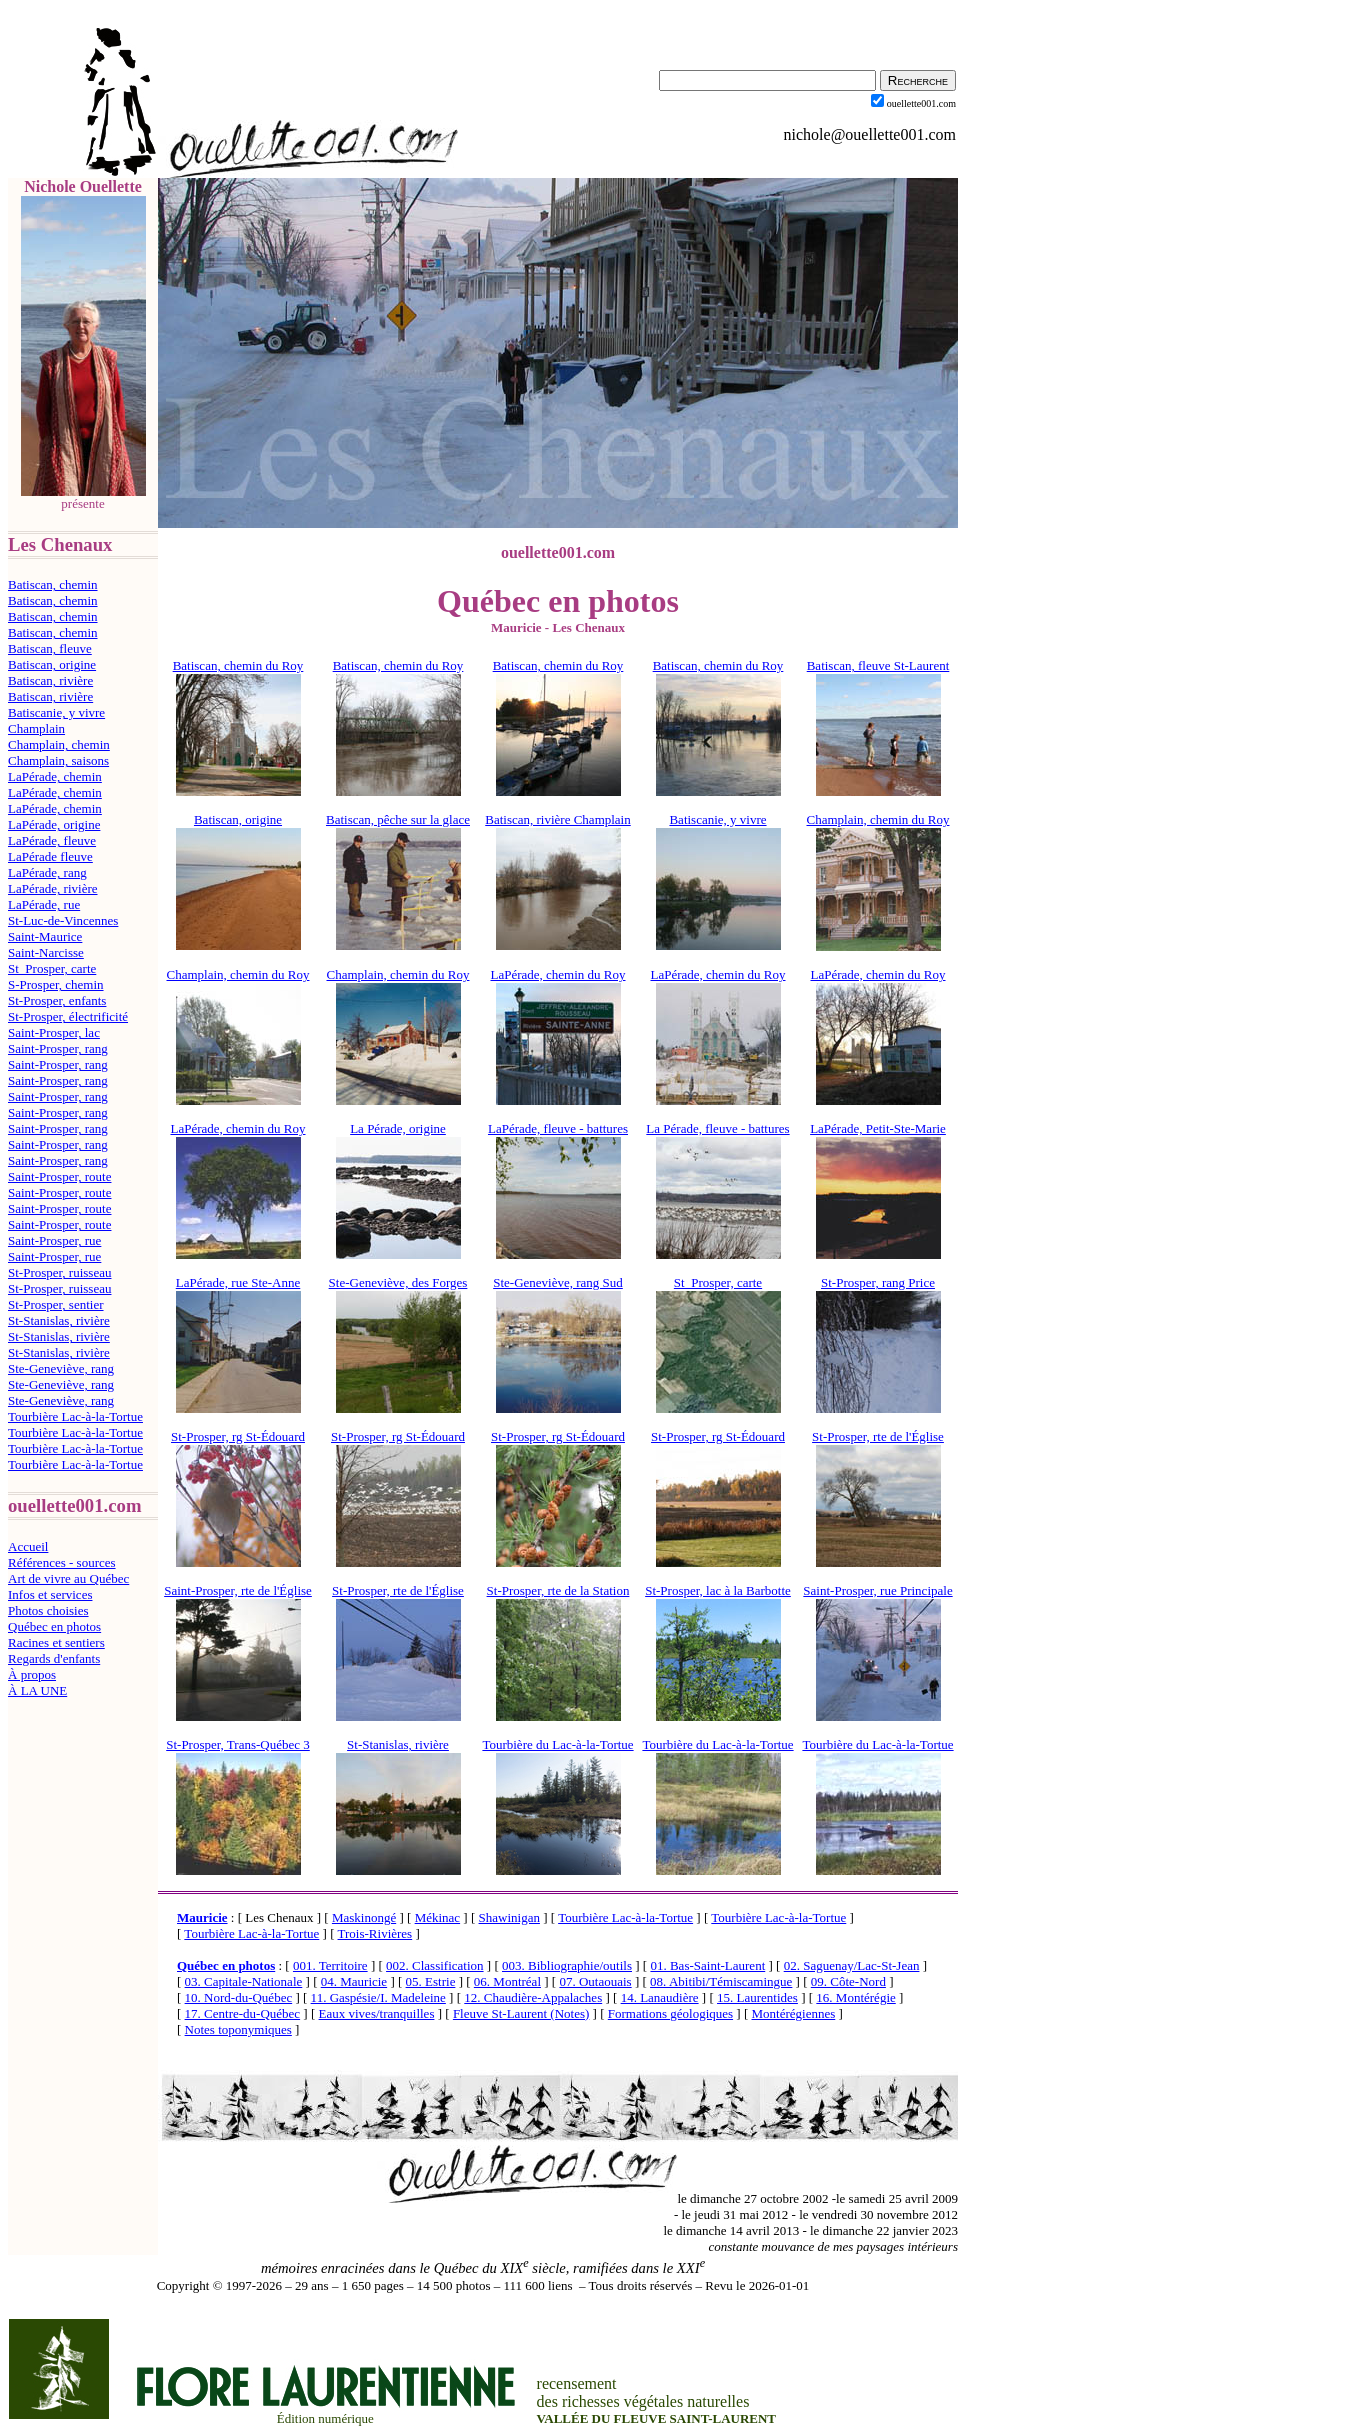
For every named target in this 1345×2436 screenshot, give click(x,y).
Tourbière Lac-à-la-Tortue (75, 1416)
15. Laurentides (757, 1997)
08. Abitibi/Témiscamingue (721, 1981)
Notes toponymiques (238, 2029)
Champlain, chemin (59, 744)
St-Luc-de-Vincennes (63, 920)
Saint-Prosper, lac (54, 1032)
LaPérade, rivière (53, 888)
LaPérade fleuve (50, 856)
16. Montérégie (855, 1997)
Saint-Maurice (45, 936)
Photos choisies (48, 1610)
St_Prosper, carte (52, 968)
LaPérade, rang (47, 872)
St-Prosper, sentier (56, 1304)
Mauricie (202, 1917)
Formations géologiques (670, 2013)
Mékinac (437, 1917)
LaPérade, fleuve (52, 840)
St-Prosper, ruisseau (59, 1272)
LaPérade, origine (54, 824)
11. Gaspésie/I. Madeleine (378, 1997)
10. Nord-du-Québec (239, 1997)
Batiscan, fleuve (50, 648)
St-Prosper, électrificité (68, 1016)
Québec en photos (54, 1626)
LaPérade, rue (44, 904)
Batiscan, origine (52, 664)
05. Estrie (431, 1981)
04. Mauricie (354, 1981)
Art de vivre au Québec (68, 1578)
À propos (32, 1674)
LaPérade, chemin (55, 776)
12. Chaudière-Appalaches (533, 1997)
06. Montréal (507, 1981)
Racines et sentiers (56, 1642)
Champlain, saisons (58, 760)
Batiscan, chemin (53, 584)
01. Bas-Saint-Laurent (707, 1965)
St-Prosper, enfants (57, 1000)
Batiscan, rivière (50, 680)
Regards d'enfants (54, 1658)
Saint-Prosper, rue (54, 1240)
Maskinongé (364, 1917)
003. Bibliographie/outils (567, 1965)
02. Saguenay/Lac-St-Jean (852, 1965)
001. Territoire (330, 1965)
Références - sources (62, 1562)
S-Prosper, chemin (56, 984)
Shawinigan (509, 1917)
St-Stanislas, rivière (59, 1320)
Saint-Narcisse (46, 952)
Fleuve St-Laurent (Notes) (521, 2013)
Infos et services (50, 1594)
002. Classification (435, 1965)
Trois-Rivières (375, 1933)
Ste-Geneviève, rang (61, 1368)
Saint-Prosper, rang (58, 1048)
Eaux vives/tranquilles (377, 2013)
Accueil (28, 1546)
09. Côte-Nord (848, 1981)
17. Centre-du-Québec (243, 2013)
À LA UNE (37, 1690)
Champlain (36, 728)
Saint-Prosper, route (59, 1176)
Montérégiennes (794, 2013)
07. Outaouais (595, 1981)
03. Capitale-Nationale (244, 1981)
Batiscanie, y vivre (56, 712)
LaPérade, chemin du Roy (877, 974)
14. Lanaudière (660, 1997)
